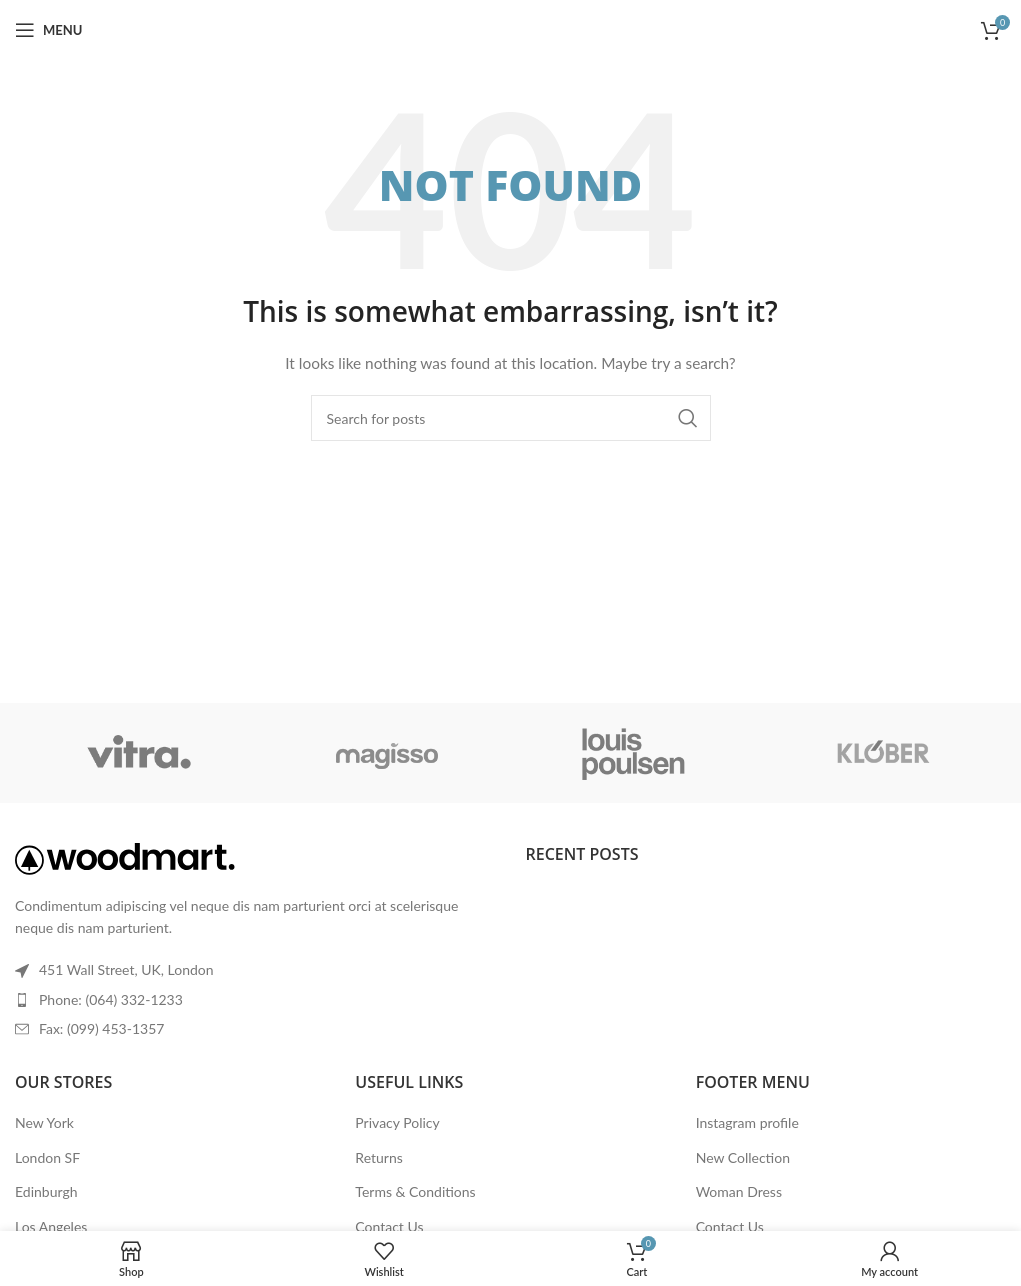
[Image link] (125, 856)
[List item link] (255, 1000)
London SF (47, 1157)
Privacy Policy (397, 1122)
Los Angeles (51, 1226)
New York (44, 1122)
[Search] (511, 418)
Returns (378, 1157)
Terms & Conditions (415, 1191)
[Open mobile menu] (48, 30)
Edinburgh (46, 1191)
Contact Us (389, 1226)
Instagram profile (747, 1122)
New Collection (743, 1157)
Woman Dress (739, 1191)
